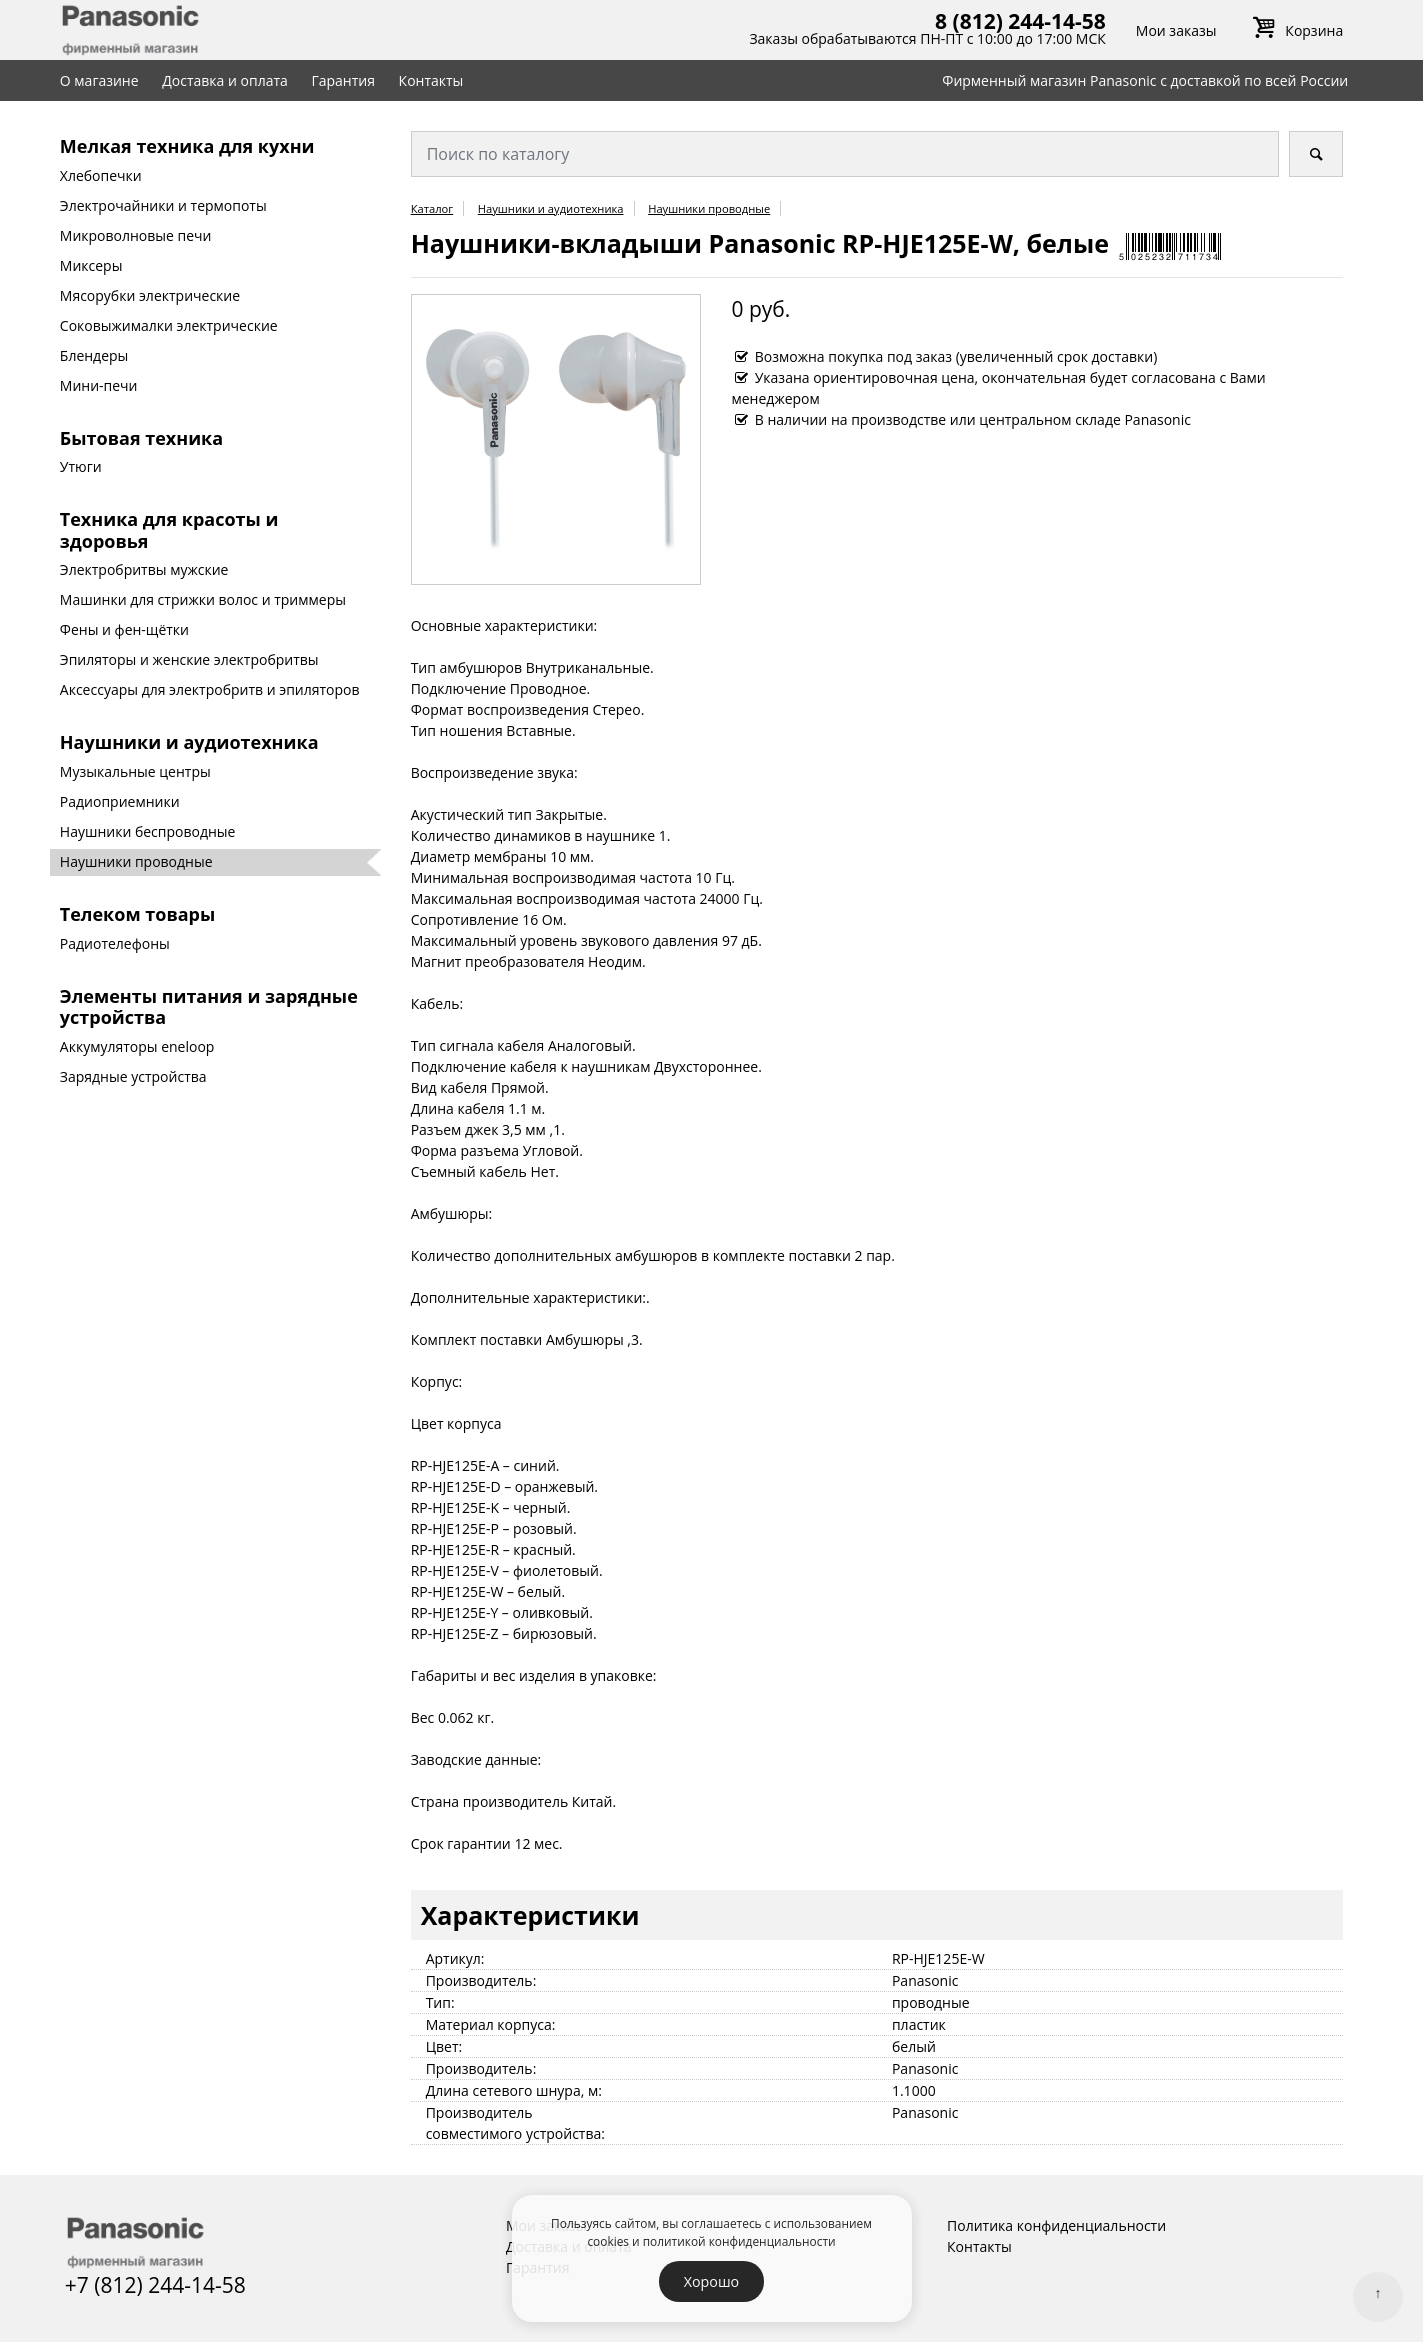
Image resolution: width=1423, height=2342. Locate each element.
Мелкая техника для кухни (187, 146)
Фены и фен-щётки (124, 629)
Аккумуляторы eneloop (137, 1046)
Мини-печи (99, 385)
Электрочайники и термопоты (163, 205)
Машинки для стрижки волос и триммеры (203, 599)
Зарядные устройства (133, 1076)
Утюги (81, 466)
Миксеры (91, 265)
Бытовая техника (141, 438)
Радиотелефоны (115, 943)
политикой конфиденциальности (739, 2241)
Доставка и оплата (225, 80)
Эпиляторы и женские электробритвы (189, 659)
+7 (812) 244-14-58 (155, 2285)
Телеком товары (137, 914)
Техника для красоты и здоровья (169, 530)
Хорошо (711, 2281)
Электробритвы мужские (144, 569)
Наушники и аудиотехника (189, 742)
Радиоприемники (120, 801)
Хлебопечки (101, 175)
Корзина (1294, 30)
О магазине (99, 80)
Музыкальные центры (135, 771)
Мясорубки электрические (150, 295)
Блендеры (94, 355)
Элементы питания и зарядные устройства (209, 1007)
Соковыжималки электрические (169, 325)
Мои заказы (1176, 30)
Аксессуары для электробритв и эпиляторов (210, 689)
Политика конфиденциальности (1056, 2225)
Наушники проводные (136, 861)
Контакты (431, 80)
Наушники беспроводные (148, 831)
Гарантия (343, 80)
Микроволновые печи (136, 235)
